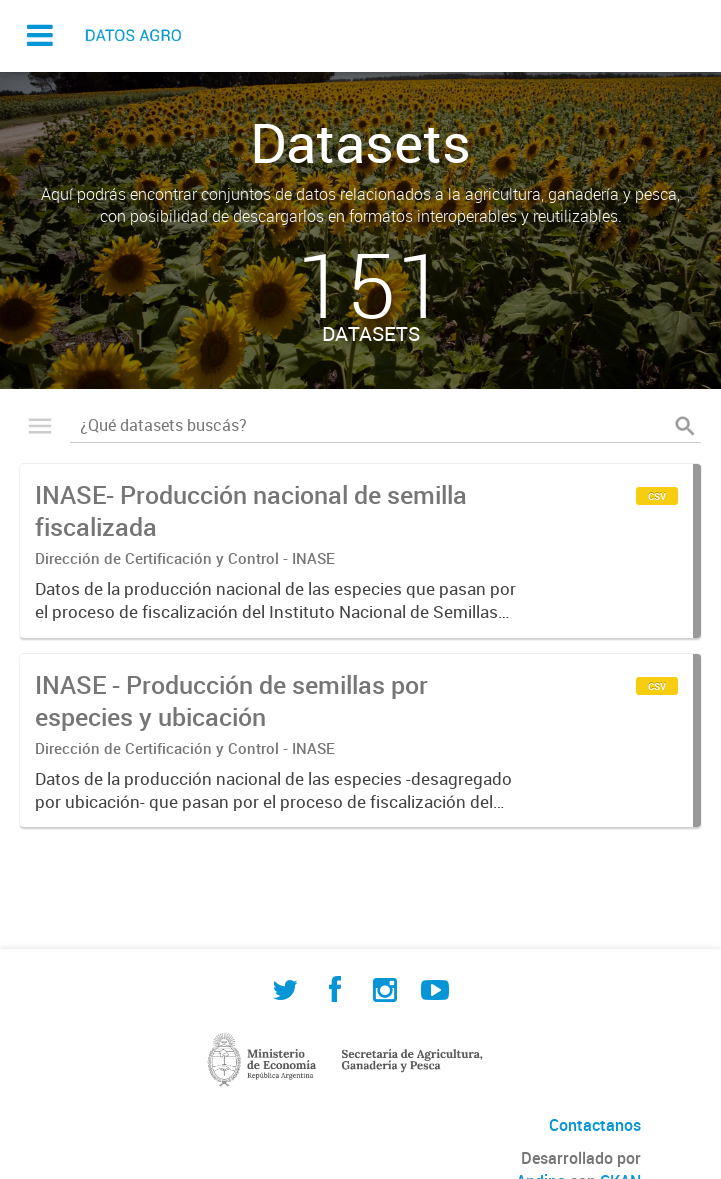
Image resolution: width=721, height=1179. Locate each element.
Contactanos (595, 1125)
